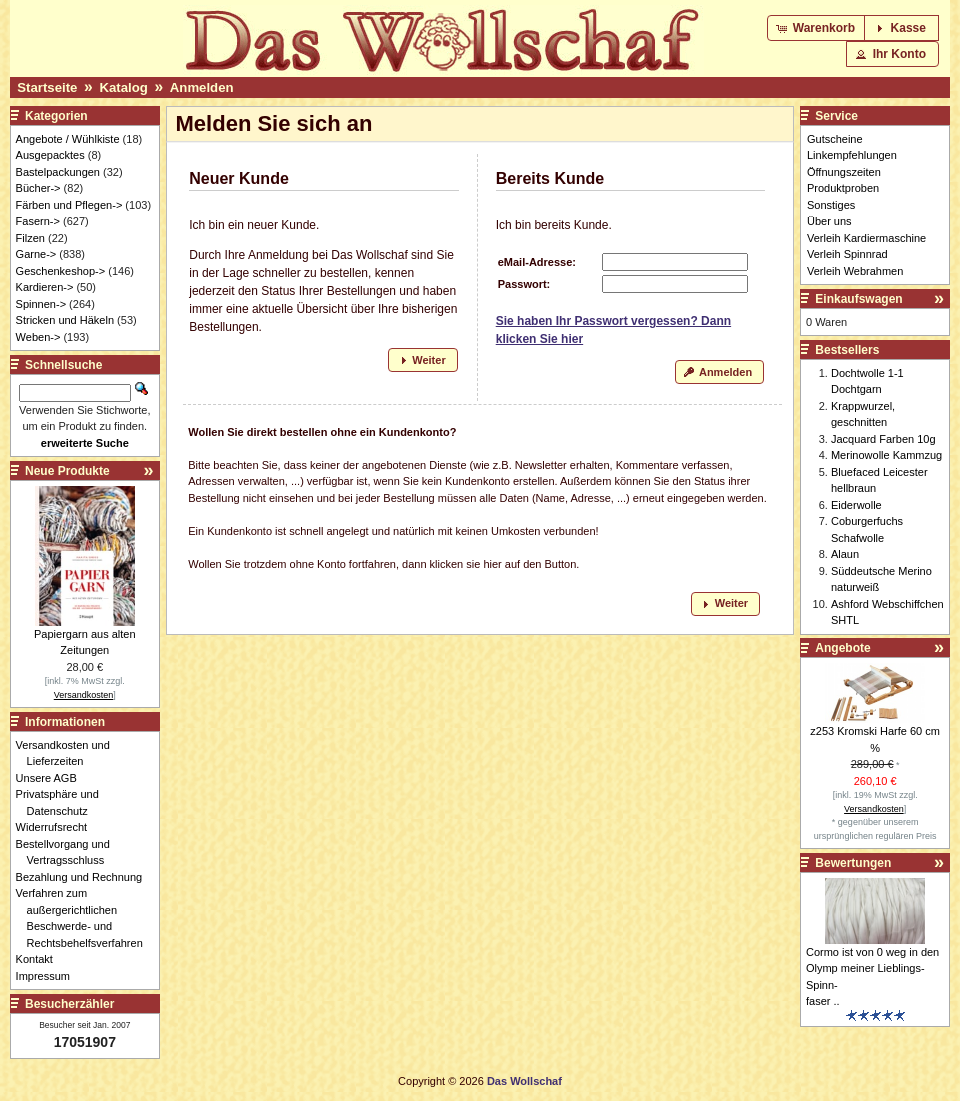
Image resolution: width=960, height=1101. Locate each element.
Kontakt (40, 959)
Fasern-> (38, 221)
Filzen (30, 238)
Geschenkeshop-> (61, 271)
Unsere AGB (52, 778)
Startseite (47, 87)
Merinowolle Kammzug (886, 455)
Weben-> (38, 337)
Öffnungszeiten (844, 172)
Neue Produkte (67, 471)
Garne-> (36, 254)
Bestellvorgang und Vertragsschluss (68, 852)
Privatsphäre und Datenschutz (63, 802)
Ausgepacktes (50, 155)
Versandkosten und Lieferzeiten (68, 753)
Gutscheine (835, 139)
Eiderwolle (856, 505)
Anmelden (202, 87)
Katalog (123, 87)
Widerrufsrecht (57, 827)
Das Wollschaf (524, 1081)
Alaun (845, 554)
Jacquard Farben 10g (883, 439)
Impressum (48, 976)
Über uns (829, 221)
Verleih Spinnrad (847, 254)
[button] (817, 28)
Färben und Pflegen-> (69, 205)
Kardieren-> (45, 287)
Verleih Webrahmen (855, 271)
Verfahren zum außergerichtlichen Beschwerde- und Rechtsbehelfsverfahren (85, 918)
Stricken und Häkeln (65, 320)
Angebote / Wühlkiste (68, 139)
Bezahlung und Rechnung (85, 877)
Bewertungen (853, 863)
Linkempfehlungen (852, 155)
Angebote (842, 648)
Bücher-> (38, 188)
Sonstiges (831, 205)
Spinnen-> (41, 304)
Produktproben (843, 188)
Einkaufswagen (858, 299)
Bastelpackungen (58, 172)
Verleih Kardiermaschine (866, 238)
